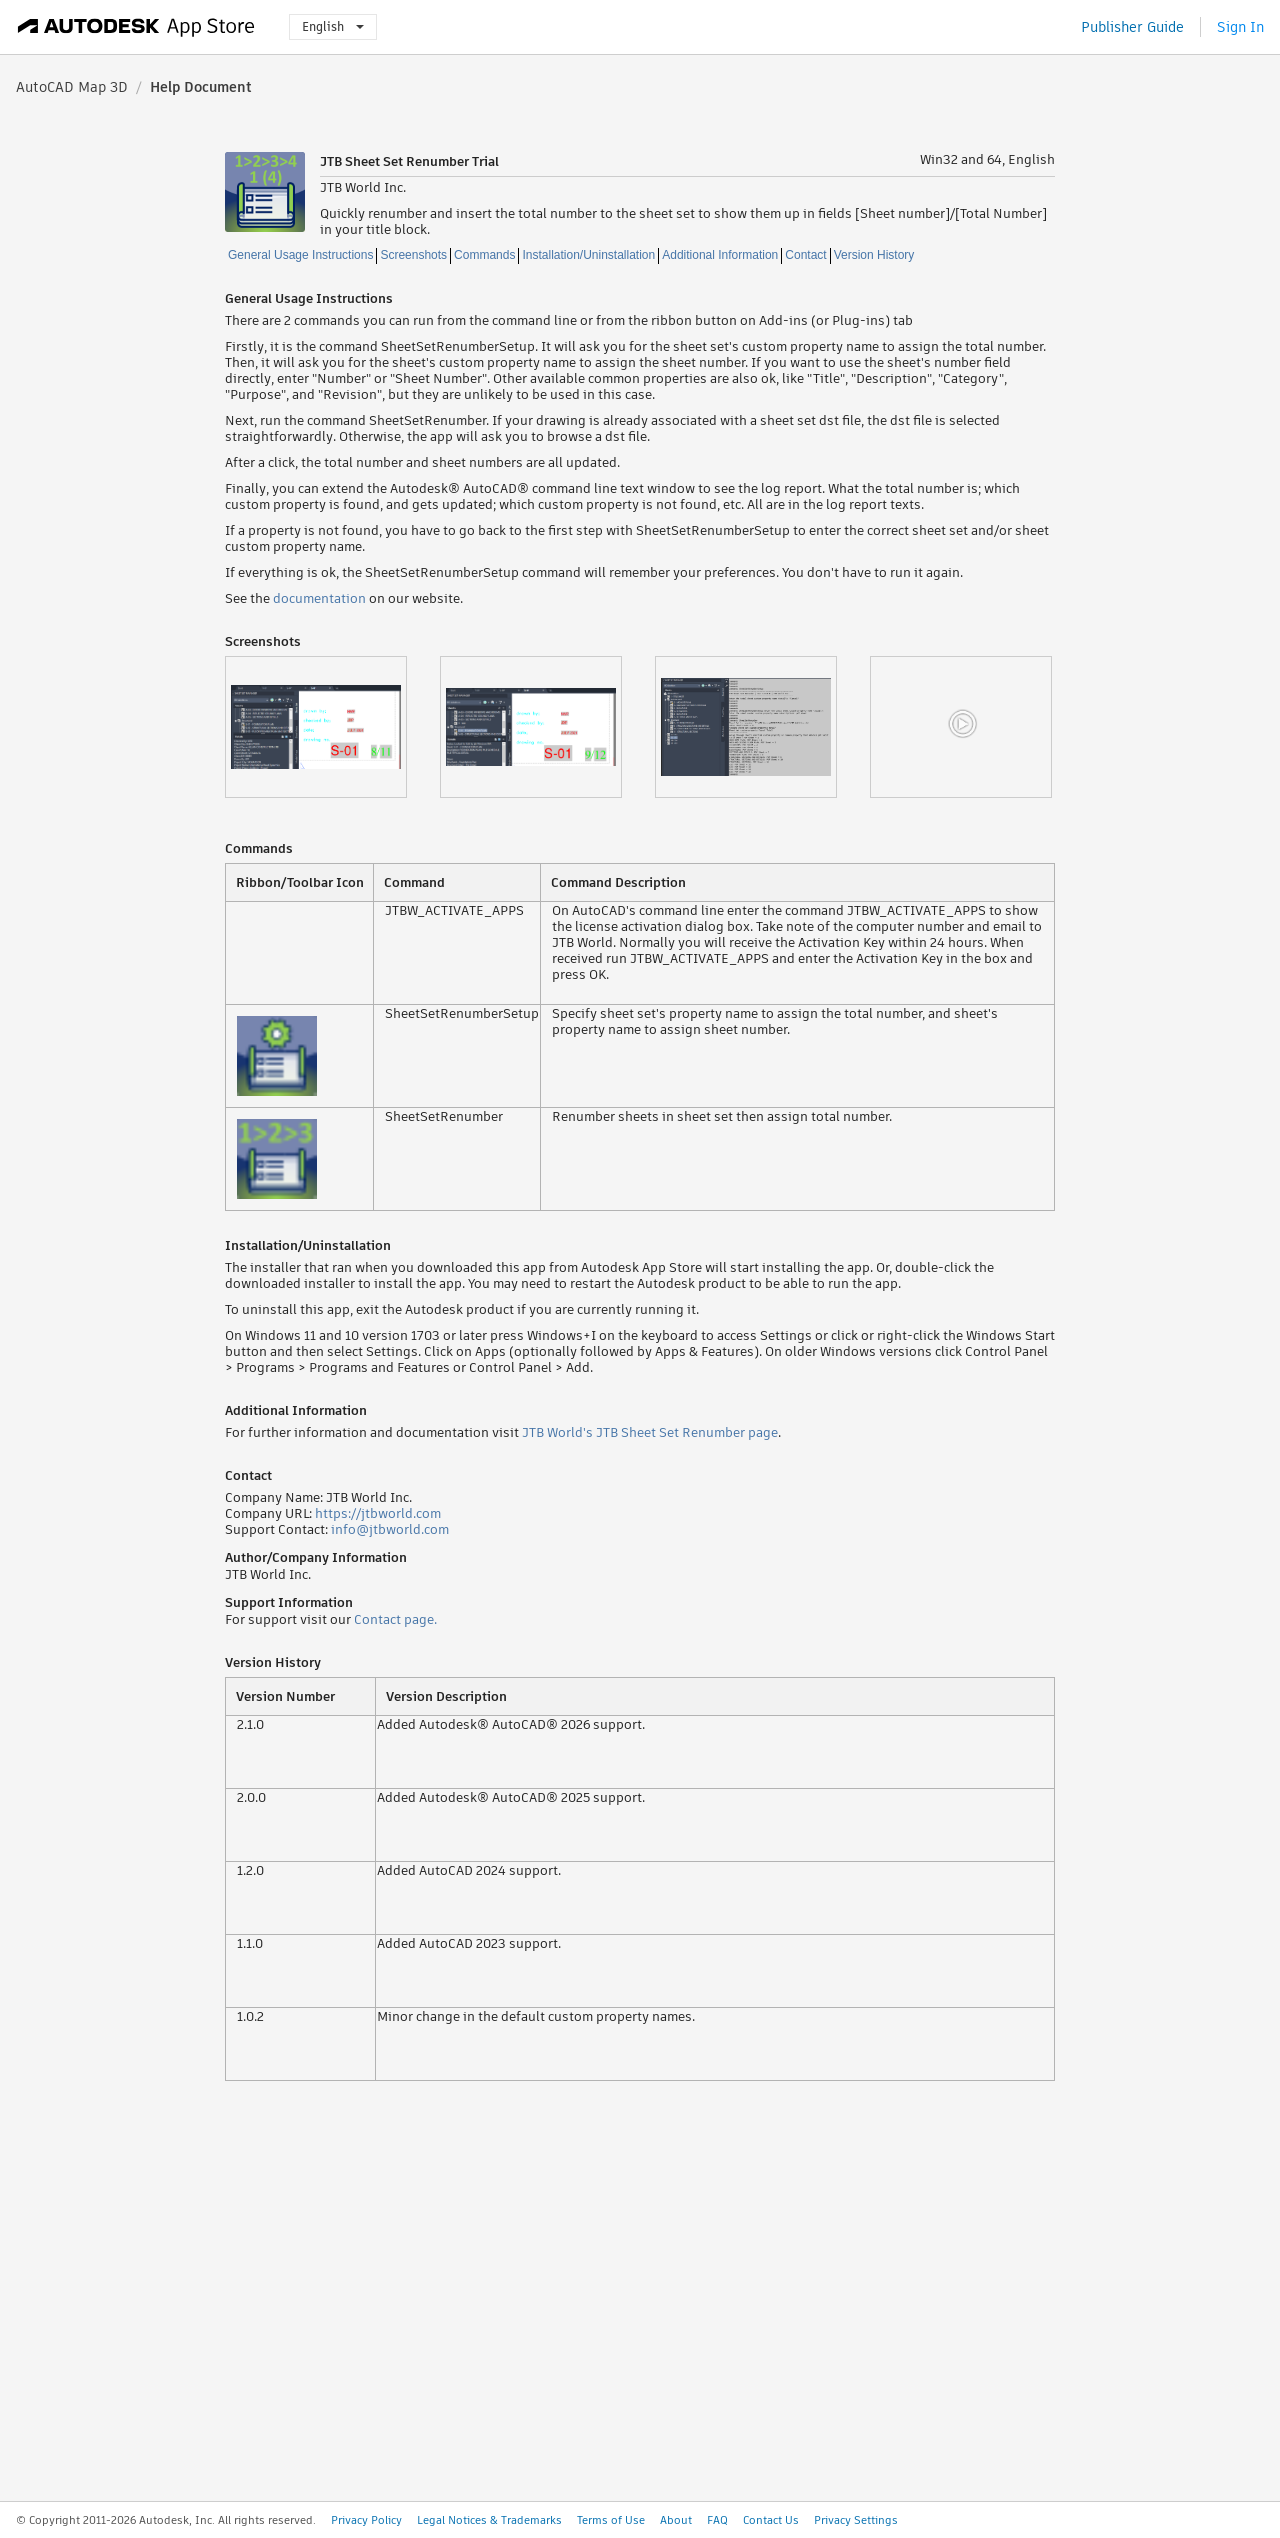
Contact (805, 255)
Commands (484, 255)
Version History (874, 255)
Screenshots (413, 255)
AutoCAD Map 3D (72, 87)
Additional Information (720, 255)
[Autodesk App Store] (136, 27)
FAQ (717, 2520)
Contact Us (771, 2520)
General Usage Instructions (300, 255)
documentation (319, 598)
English (333, 26)
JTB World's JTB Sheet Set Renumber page (650, 1432)
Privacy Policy (366, 2520)
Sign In (1240, 27)
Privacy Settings (856, 2520)
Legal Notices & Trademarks (489, 2520)
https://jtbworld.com (378, 1513)
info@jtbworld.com (390, 1529)
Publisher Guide (1132, 27)
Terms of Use (611, 2520)
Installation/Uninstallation (588, 255)
